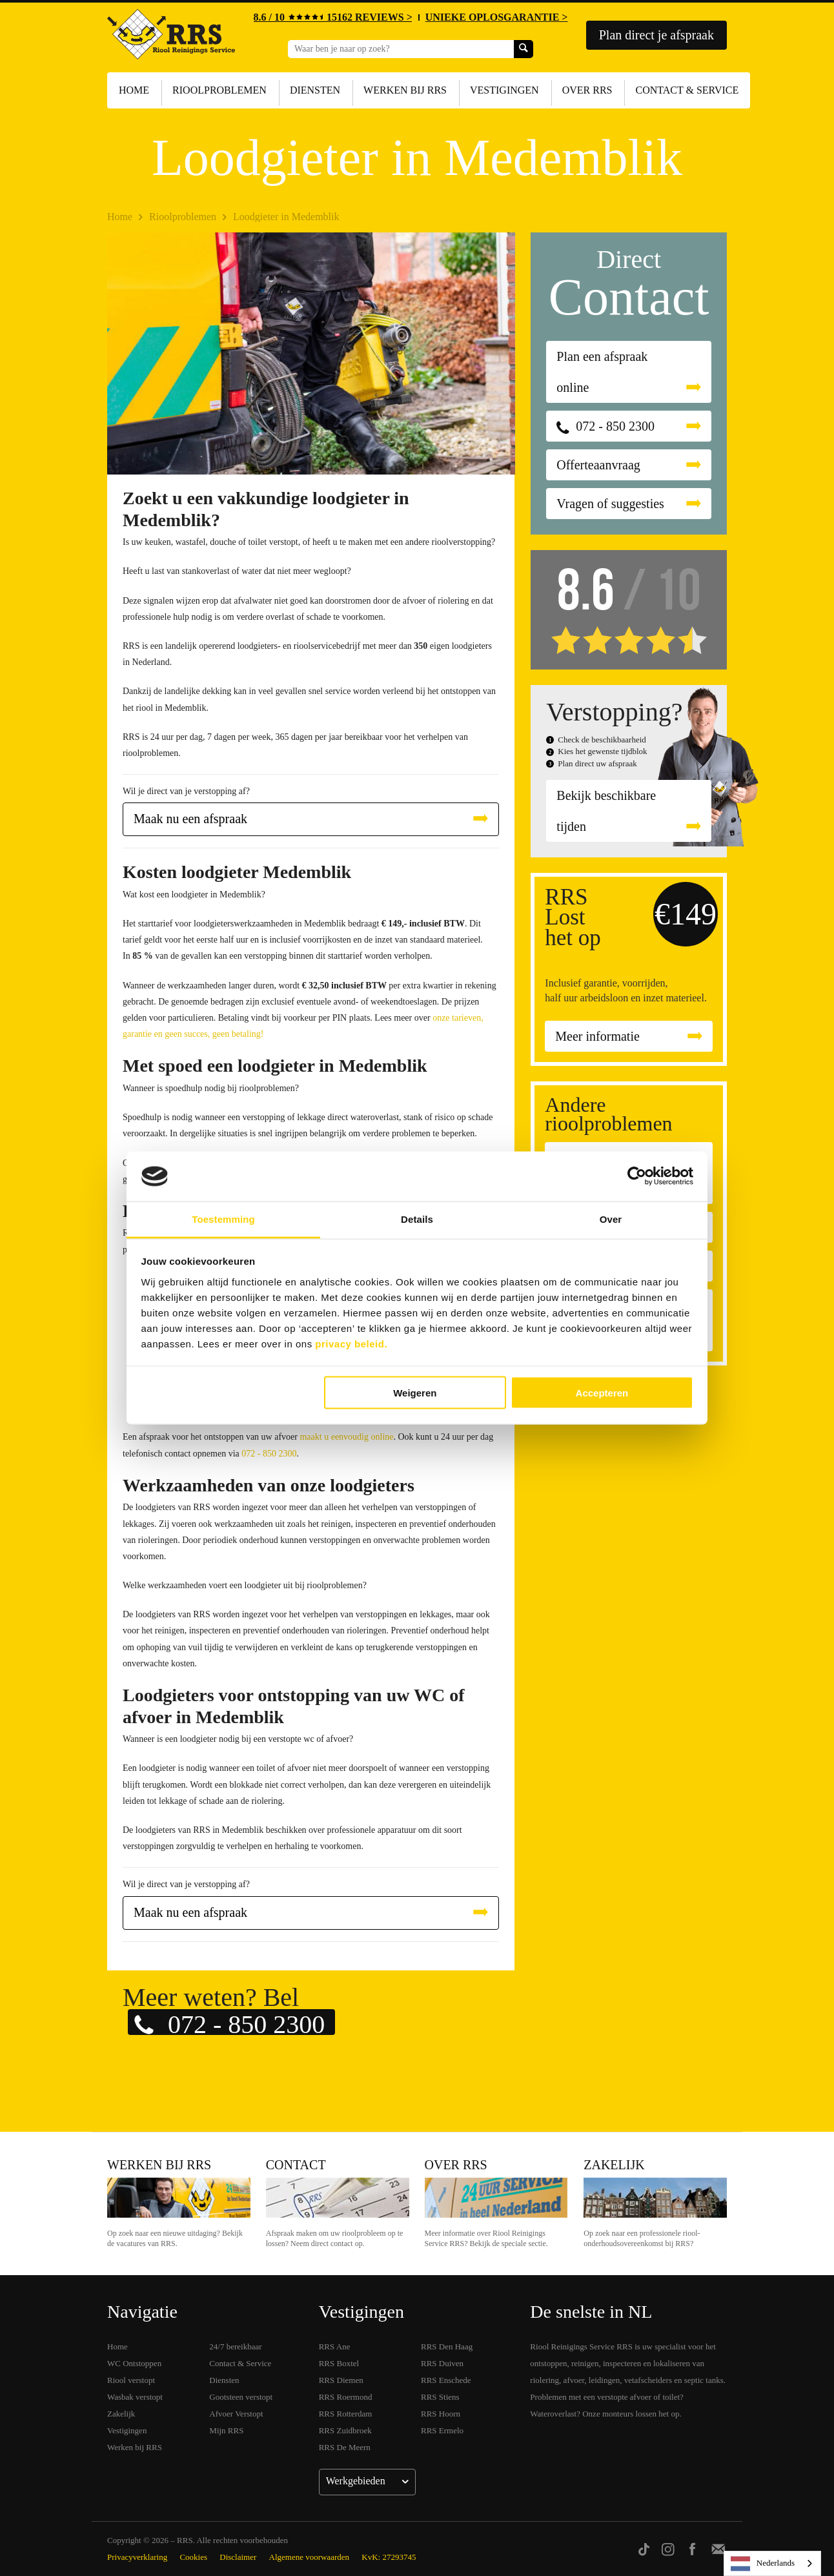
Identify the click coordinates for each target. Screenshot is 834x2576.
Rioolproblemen (219, 90)
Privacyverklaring (137, 2557)
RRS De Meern (345, 2447)
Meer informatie (597, 1036)
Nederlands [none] (763, 2563)
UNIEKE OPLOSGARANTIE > (496, 17)
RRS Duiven (442, 2363)
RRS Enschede (446, 2380)
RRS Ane (335, 2346)
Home (134, 90)
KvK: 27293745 (388, 2557)
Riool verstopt (131, 2380)
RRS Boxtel (339, 2363)
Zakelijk (614, 2165)
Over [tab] (611, 1218)
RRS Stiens (440, 2397)
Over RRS (587, 90)
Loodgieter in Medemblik (286, 216)
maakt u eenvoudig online (346, 1437)
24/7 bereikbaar (235, 2346)
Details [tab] (417, 1218)
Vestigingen (504, 90)
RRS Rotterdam (345, 2413)
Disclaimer (237, 2557)
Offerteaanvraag (598, 465)
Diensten (315, 90)
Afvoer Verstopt (236, 2413)
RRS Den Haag (447, 2346)
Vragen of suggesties (610, 503)
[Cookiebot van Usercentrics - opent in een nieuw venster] (636, 1176)
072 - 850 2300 (268, 1453)
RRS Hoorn (440, 2413)
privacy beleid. (351, 1343)
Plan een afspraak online (601, 371)
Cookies (193, 2557)
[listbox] (772, 2563)
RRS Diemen (341, 2380)
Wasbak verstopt (135, 2397)
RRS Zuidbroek (345, 2430)
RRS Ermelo (442, 2430)
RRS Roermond (345, 2397)
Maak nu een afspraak (190, 819)
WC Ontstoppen (134, 2363)
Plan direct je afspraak (656, 35)
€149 (686, 914)
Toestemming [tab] (223, 1218)
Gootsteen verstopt (240, 2397)
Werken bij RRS (405, 90)
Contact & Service (686, 90)
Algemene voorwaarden (309, 2557)
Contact (296, 2165)
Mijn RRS (226, 2430)
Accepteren (602, 1392)
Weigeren (414, 1392)
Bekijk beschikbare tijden (606, 810)
